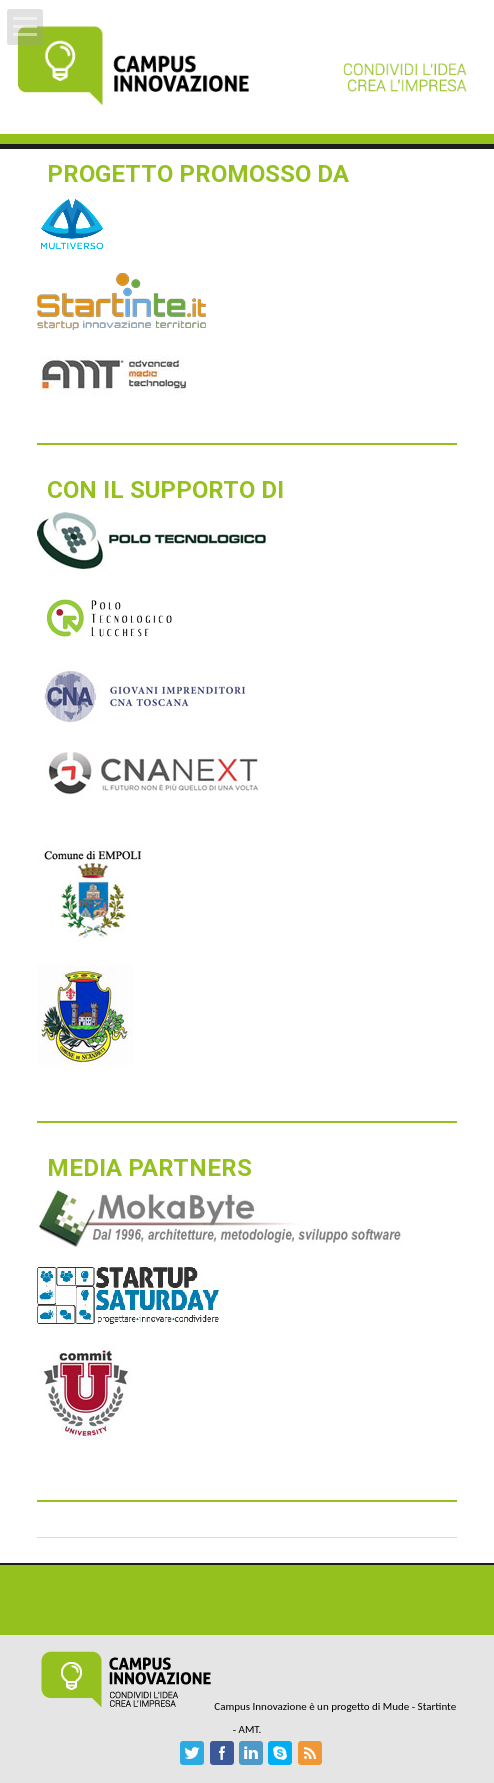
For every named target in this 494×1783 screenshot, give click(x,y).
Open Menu (25, 27)
